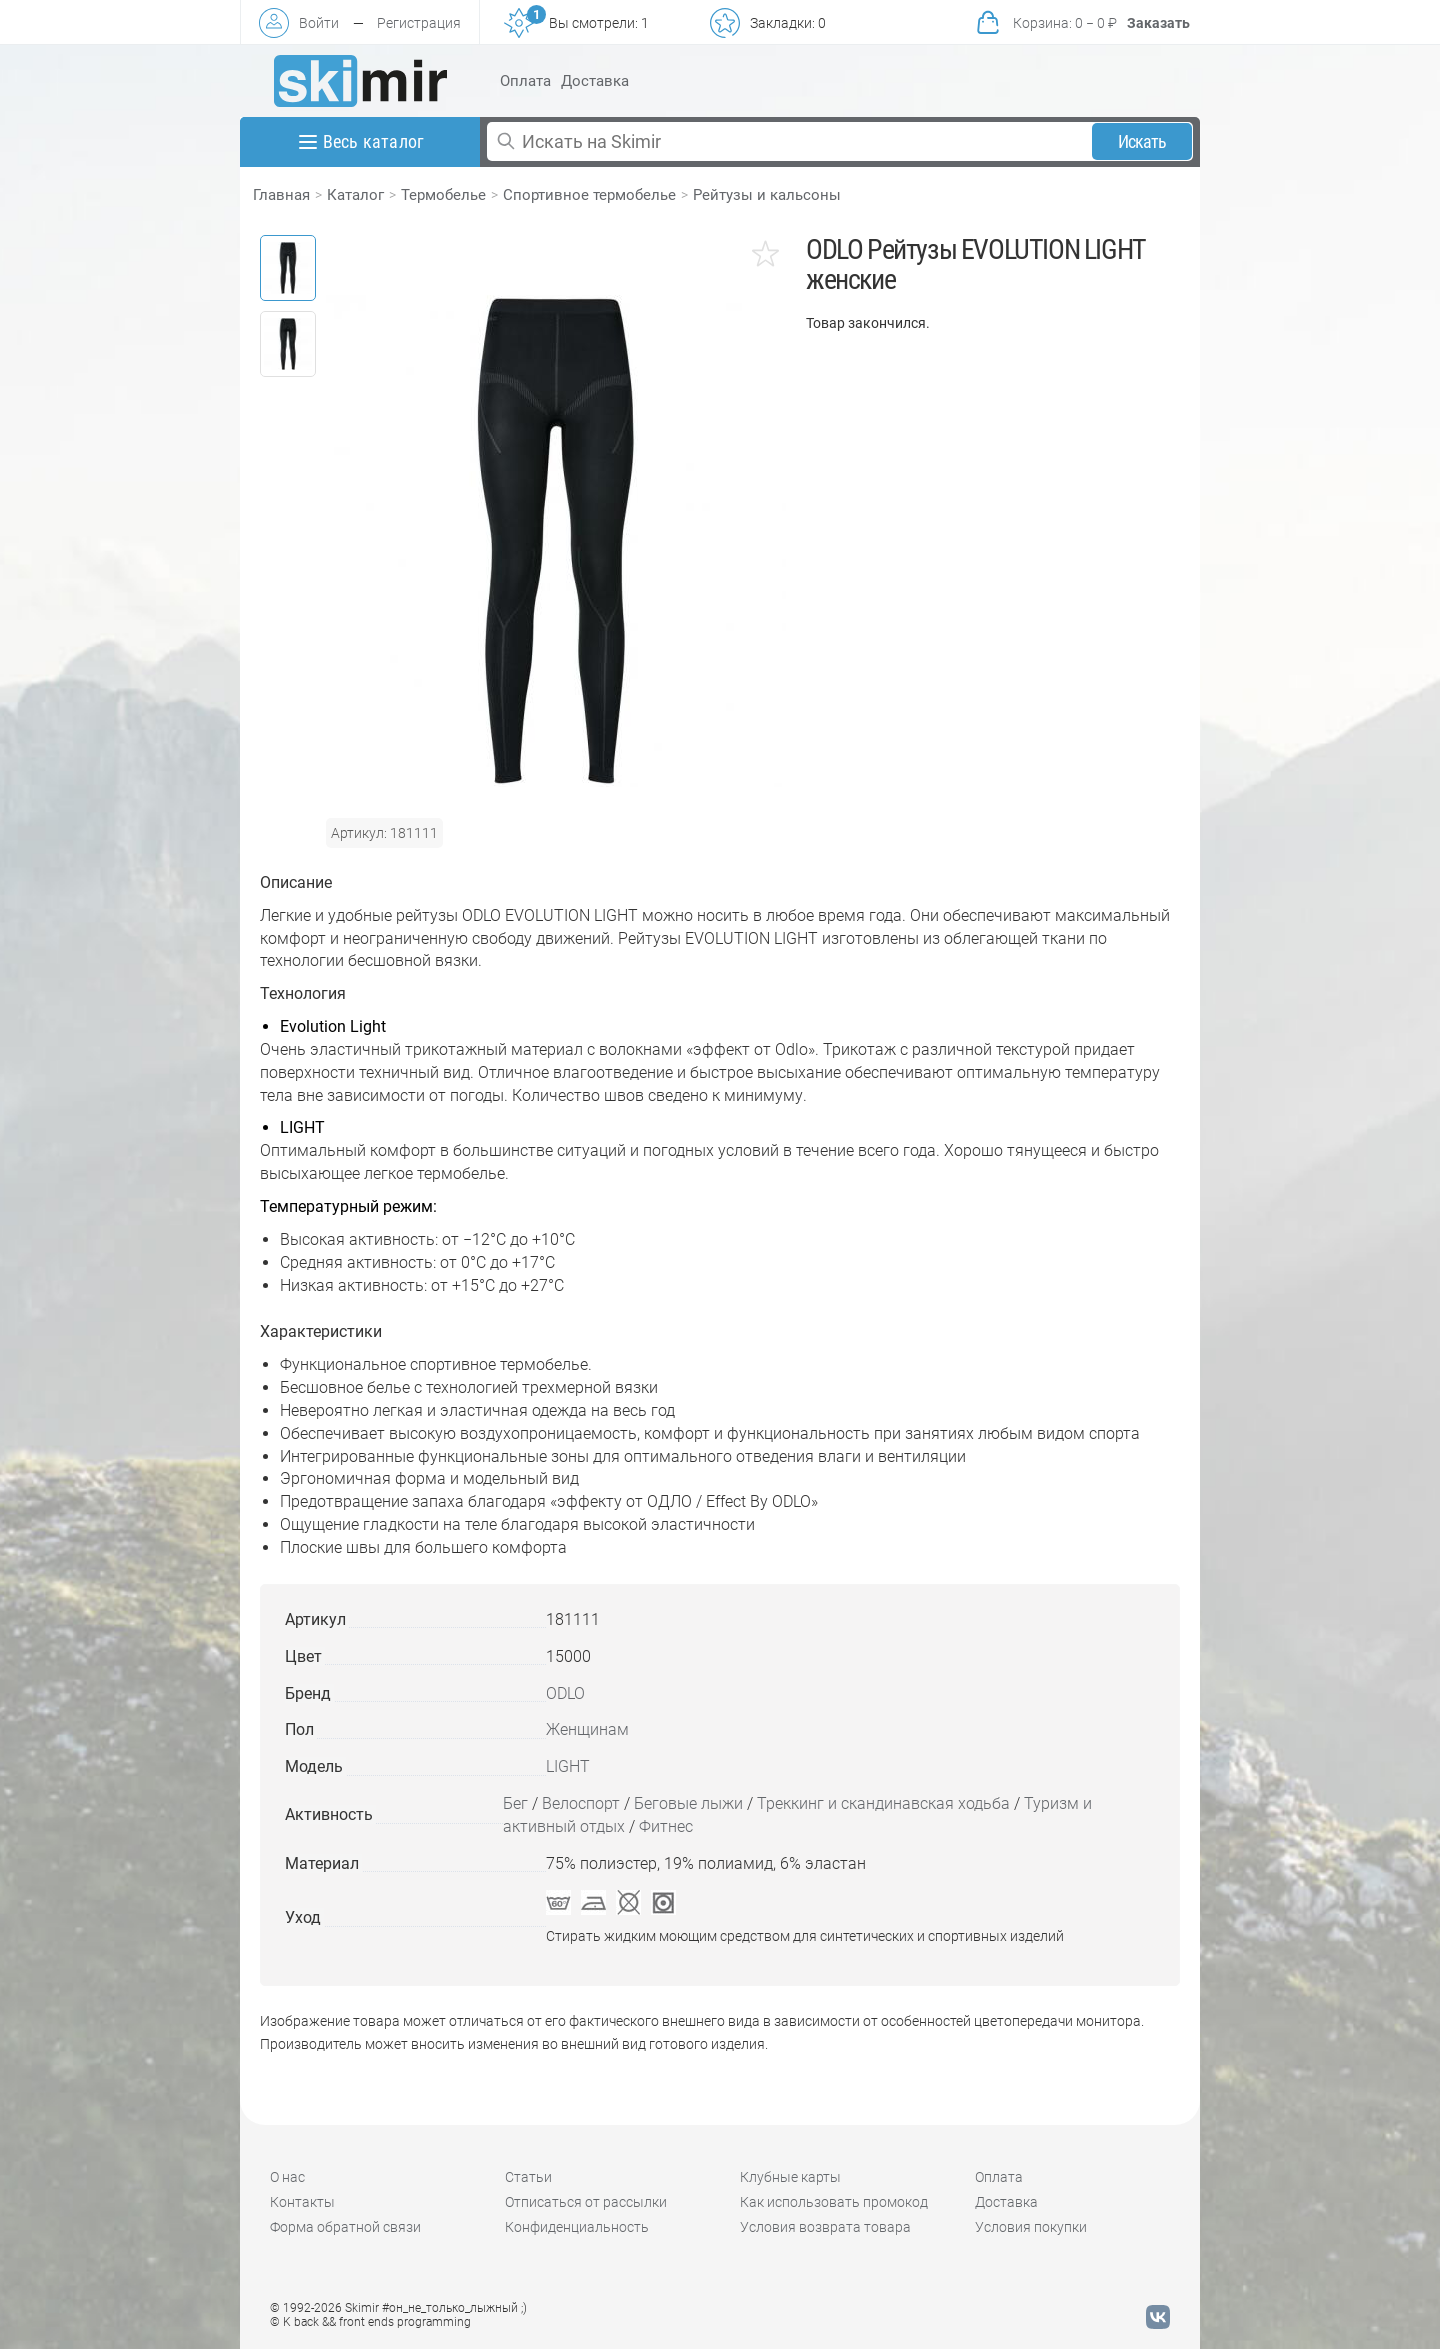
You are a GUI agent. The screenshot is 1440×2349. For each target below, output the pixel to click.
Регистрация (419, 23)
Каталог (355, 195)
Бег (515, 1803)
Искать (1142, 141)
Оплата (525, 81)
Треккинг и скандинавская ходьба (883, 1803)
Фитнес (666, 1826)
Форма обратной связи (345, 2227)
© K (370, 2322)
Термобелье (443, 195)
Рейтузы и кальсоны (767, 195)
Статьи (528, 2177)
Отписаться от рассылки (586, 2202)
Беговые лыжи (688, 1803)
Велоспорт (581, 1803)
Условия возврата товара (825, 2227)
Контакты (302, 2202)
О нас (287, 2177)
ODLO (565, 1693)
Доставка (595, 81)
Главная (281, 195)
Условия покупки (1031, 2227)
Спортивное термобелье (589, 195)
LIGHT (568, 1766)
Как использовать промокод (834, 2202)
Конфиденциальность (577, 2227)
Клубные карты (790, 2177)
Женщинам (587, 1729)
